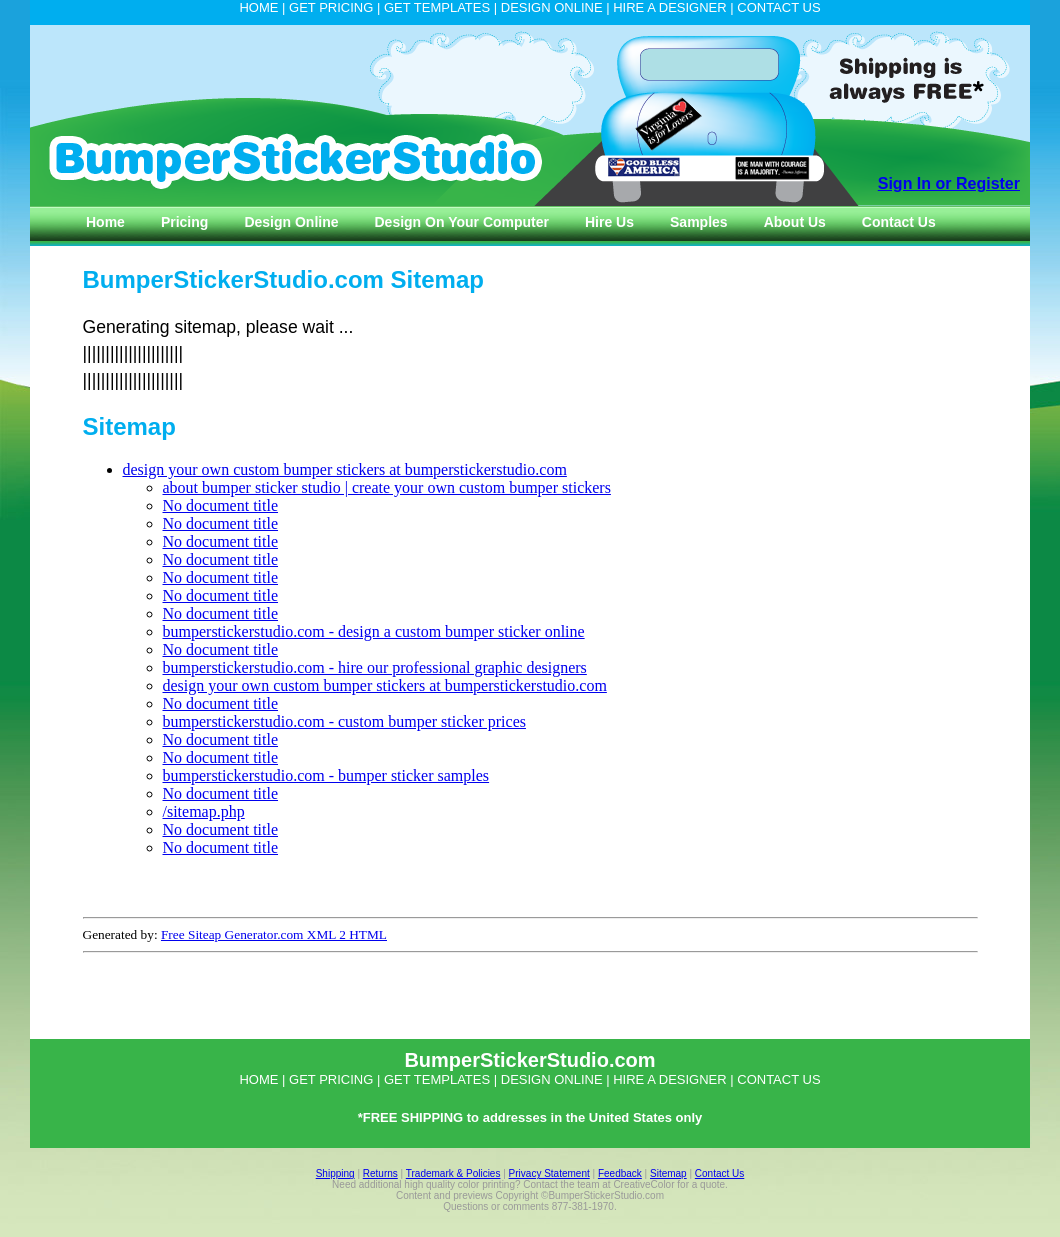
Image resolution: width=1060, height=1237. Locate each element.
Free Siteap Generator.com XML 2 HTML (274, 934)
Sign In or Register (949, 183)
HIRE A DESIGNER (669, 7)
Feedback (620, 1173)
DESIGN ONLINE (552, 7)
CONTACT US (778, 7)
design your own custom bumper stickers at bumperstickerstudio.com (345, 469)
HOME (258, 7)
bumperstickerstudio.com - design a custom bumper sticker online (374, 631)
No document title (221, 505)
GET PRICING (331, 7)
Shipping (335, 1173)
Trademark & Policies (453, 1173)
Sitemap (668, 1173)
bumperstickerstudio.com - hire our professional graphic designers (375, 667)
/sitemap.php (204, 811)
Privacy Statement (549, 1173)
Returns (380, 1173)
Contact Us (719, 1173)
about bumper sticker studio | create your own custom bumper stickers (387, 487)
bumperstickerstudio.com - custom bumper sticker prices (344, 721)
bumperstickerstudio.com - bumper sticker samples (326, 775)
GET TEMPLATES (437, 7)
